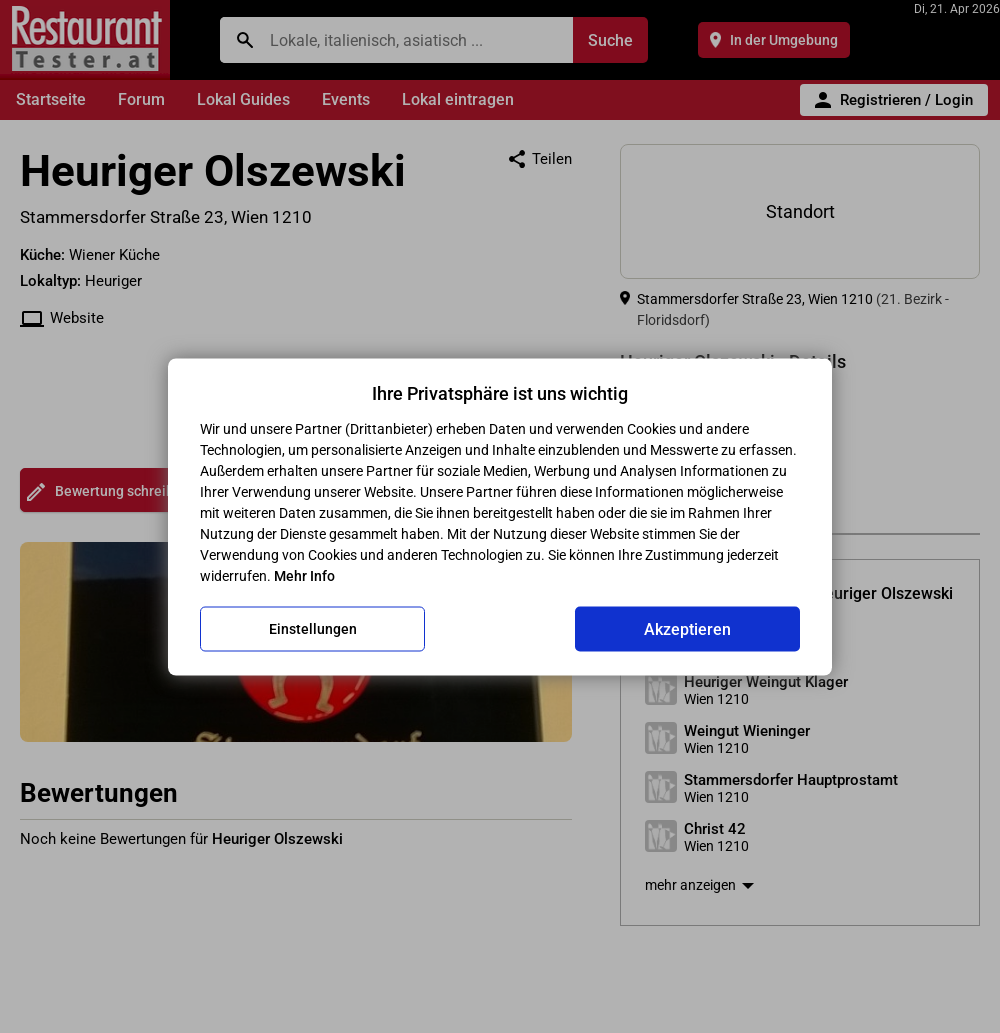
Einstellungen (313, 629)
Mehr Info (304, 575)
